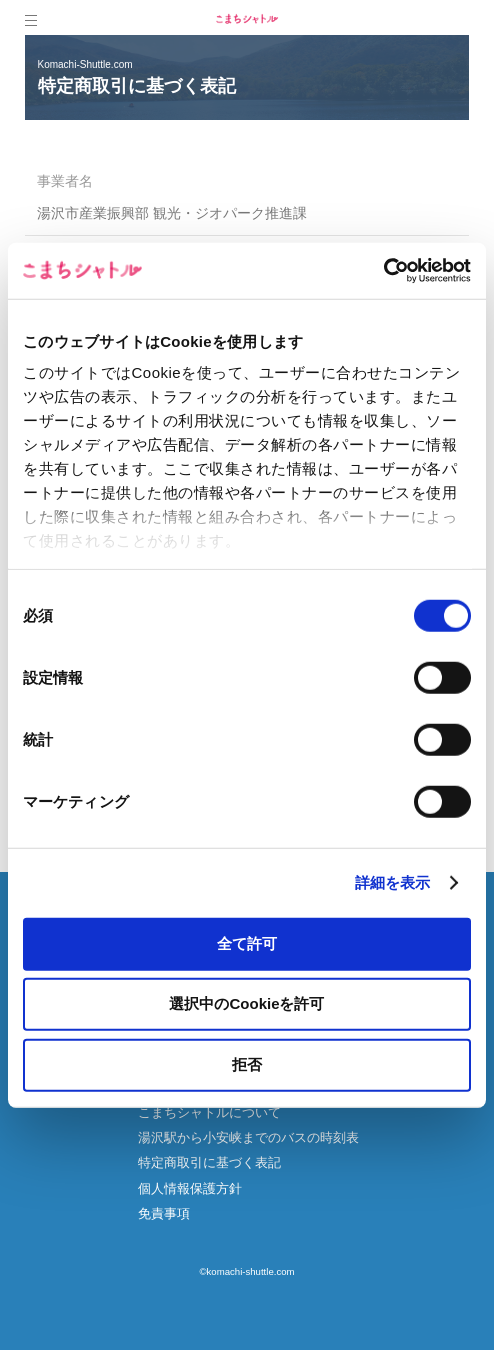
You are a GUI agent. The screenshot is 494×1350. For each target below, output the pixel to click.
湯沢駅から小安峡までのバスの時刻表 (248, 1137)
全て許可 (247, 942)
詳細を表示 (393, 882)
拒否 (247, 1063)
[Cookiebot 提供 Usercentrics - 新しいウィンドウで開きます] (383, 271)
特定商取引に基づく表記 (209, 1162)
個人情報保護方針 (190, 1188)
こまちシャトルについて (209, 1112)
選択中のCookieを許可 (246, 1003)
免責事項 (164, 1213)
